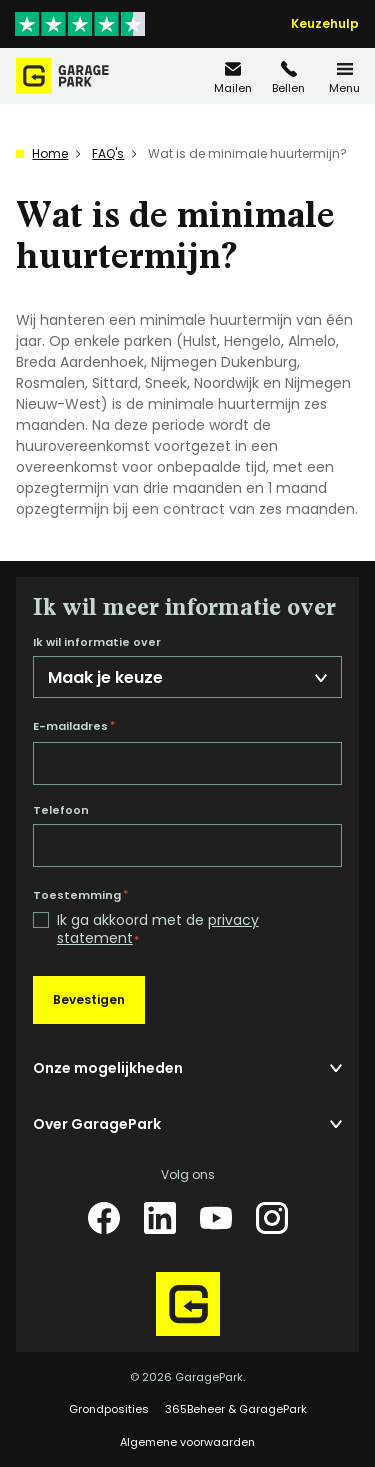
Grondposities (109, 1409)
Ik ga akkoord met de (158, 929)
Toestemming (80, 895)
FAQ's (108, 153)
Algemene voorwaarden (187, 1442)
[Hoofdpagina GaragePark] (62, 76)
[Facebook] (104, 1218)
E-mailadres (74, 726)
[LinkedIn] (160, 1218)
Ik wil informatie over (97, 642)
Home (50, 153)
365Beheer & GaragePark (236, 1409)
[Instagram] (272, 1218)
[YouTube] (216, 1218)
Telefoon (61, 810)
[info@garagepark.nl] (233, 76)
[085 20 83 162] (289, 76)
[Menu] (345, 76)
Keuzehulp (325, 24)
